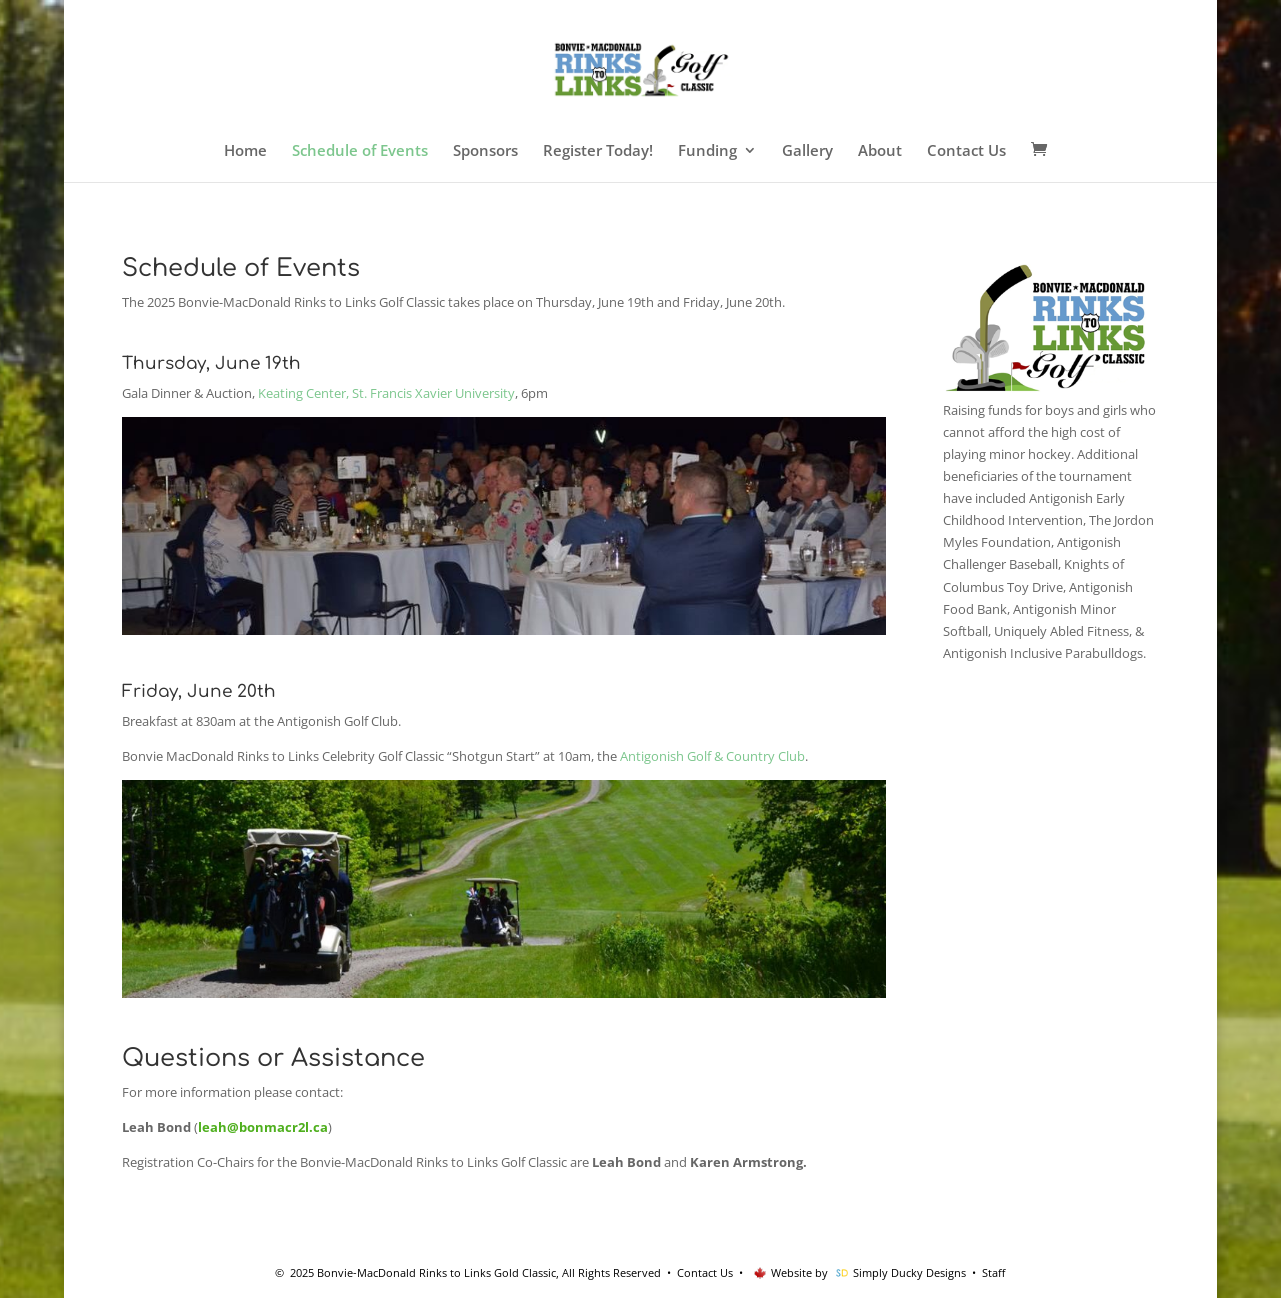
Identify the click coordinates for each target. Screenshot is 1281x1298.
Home (245, 151)
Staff (993, 1272)
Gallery (807, 151)
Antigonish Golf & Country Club (712, 756)
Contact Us (966, 151)
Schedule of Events (360, 151)
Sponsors (485, 151)
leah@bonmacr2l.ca (263, 1127)
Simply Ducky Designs (909, 1272)
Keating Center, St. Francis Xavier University (386, 393)
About (880, 151)
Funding (707, 151)
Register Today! (598, 151)
